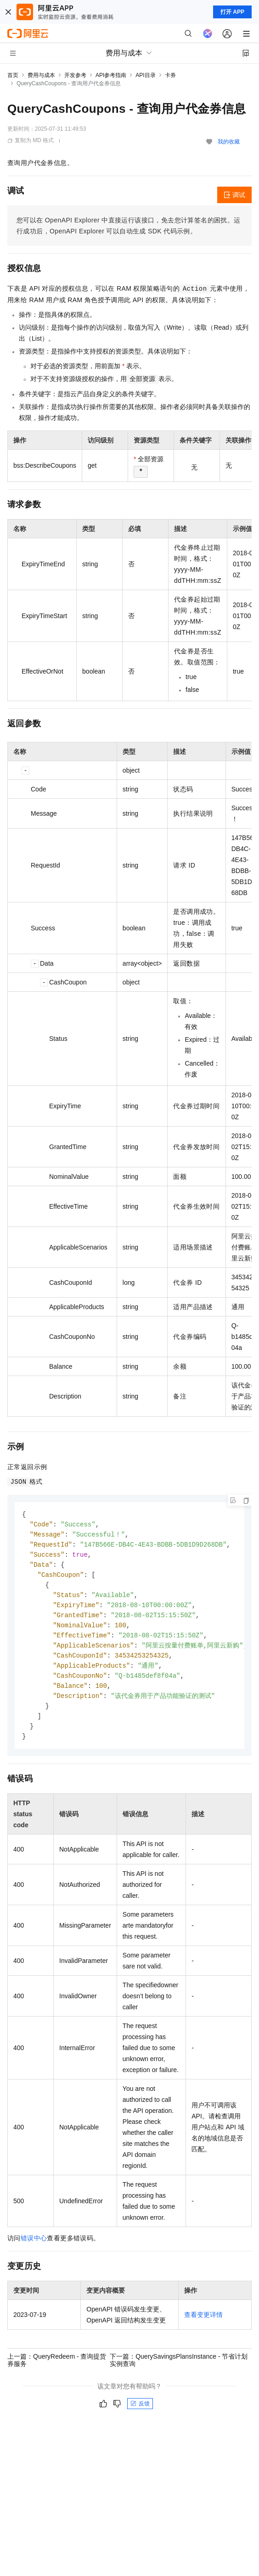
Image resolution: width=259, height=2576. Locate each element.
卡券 (170, 75)
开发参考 (75, 75)
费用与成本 (41, 75)
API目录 (145, 75)
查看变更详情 (203, 2325)
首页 (12, 75)
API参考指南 (111, 75)
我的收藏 (229, 141)
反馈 (140, 2414)
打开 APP (232, 12)
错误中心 (34, 2248)
